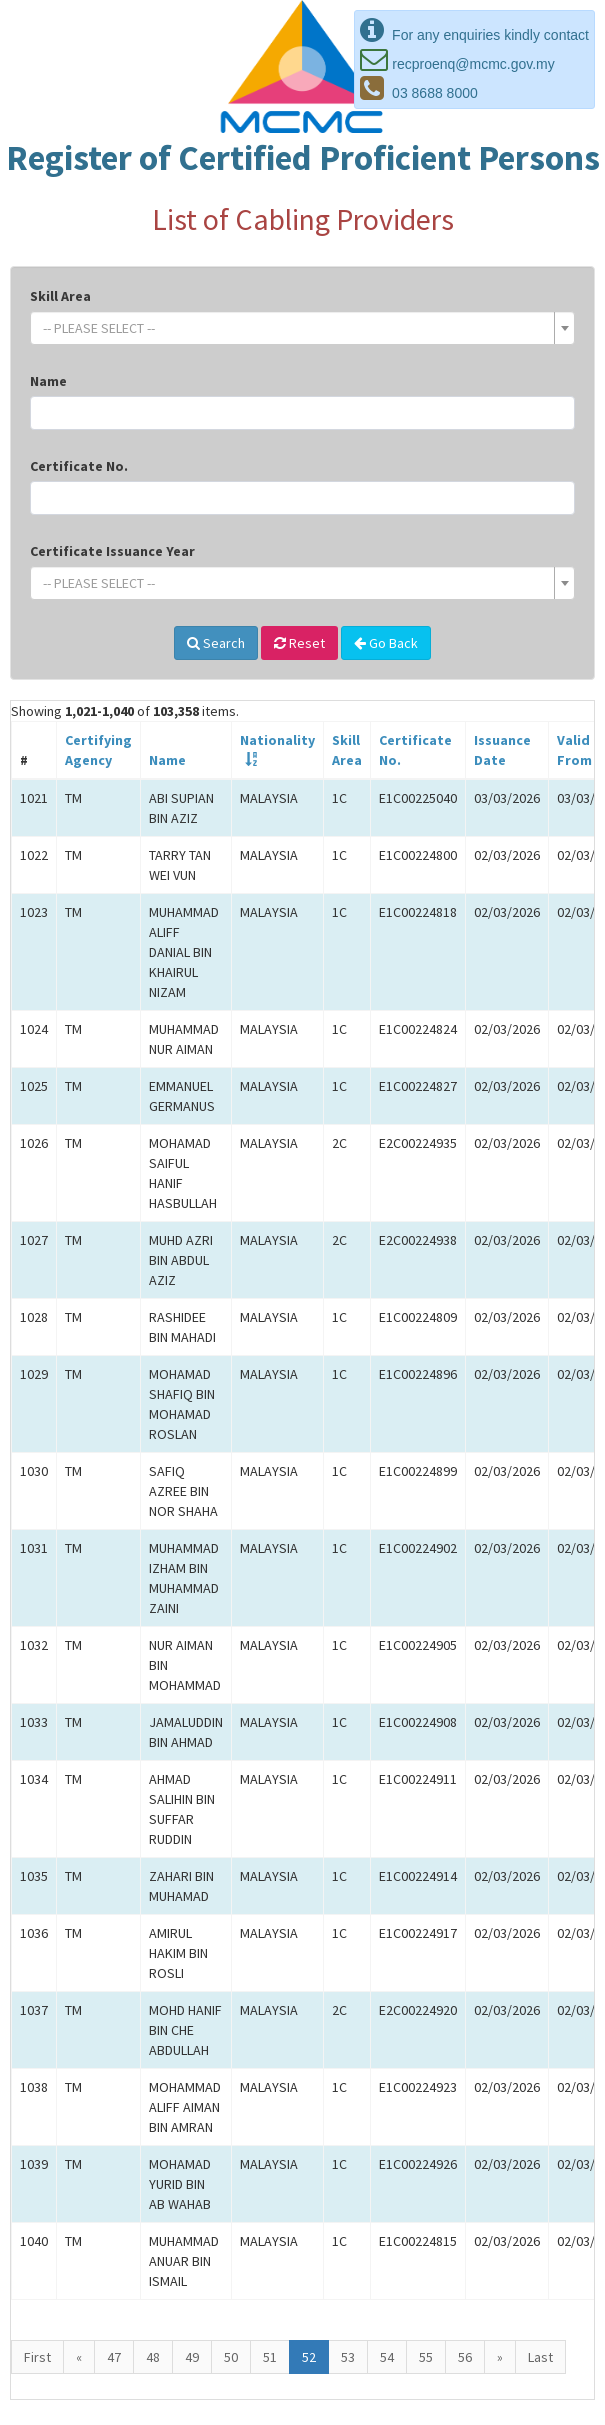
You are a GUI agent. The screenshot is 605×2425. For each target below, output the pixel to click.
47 (114, 2357)
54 (387, 2357)
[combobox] (302, 328)
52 (309, 2357)
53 (348, 2357)
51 (270, 2357)
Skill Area (60, 296)
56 (465, 2357)
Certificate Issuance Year (112, 551)
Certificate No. (79, 466)
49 (192, 2357)
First (37, 2357)
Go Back (386, 643)
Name (48, 381)
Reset (299, 643)
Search (216, 643)
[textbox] (296, 328)
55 (426, 2357)
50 (231, 2357)
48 (153, 2357)
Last (540, 2357)
